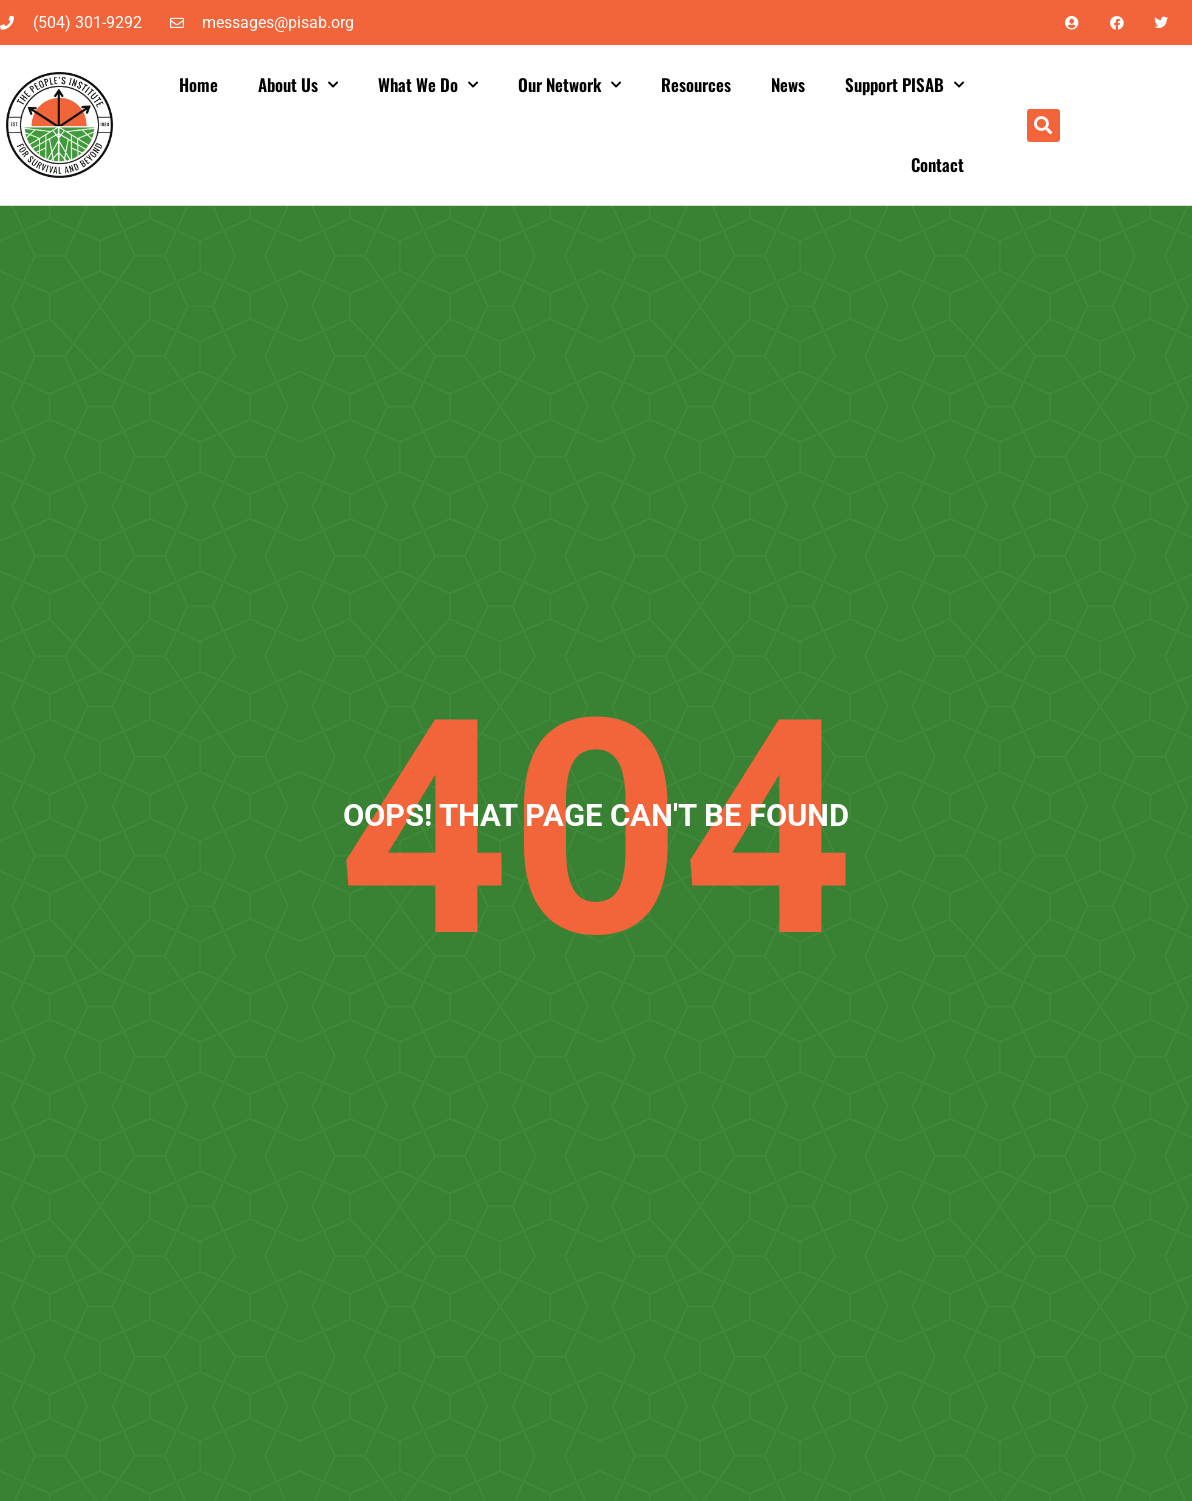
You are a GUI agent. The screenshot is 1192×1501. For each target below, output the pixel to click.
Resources (696, 84)
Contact (937, 164)
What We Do (428, 85)
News (788, 84)
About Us (298, 85)
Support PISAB (904, 85)
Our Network (569, 85)
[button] (1043, 125)
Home (198, 84)
